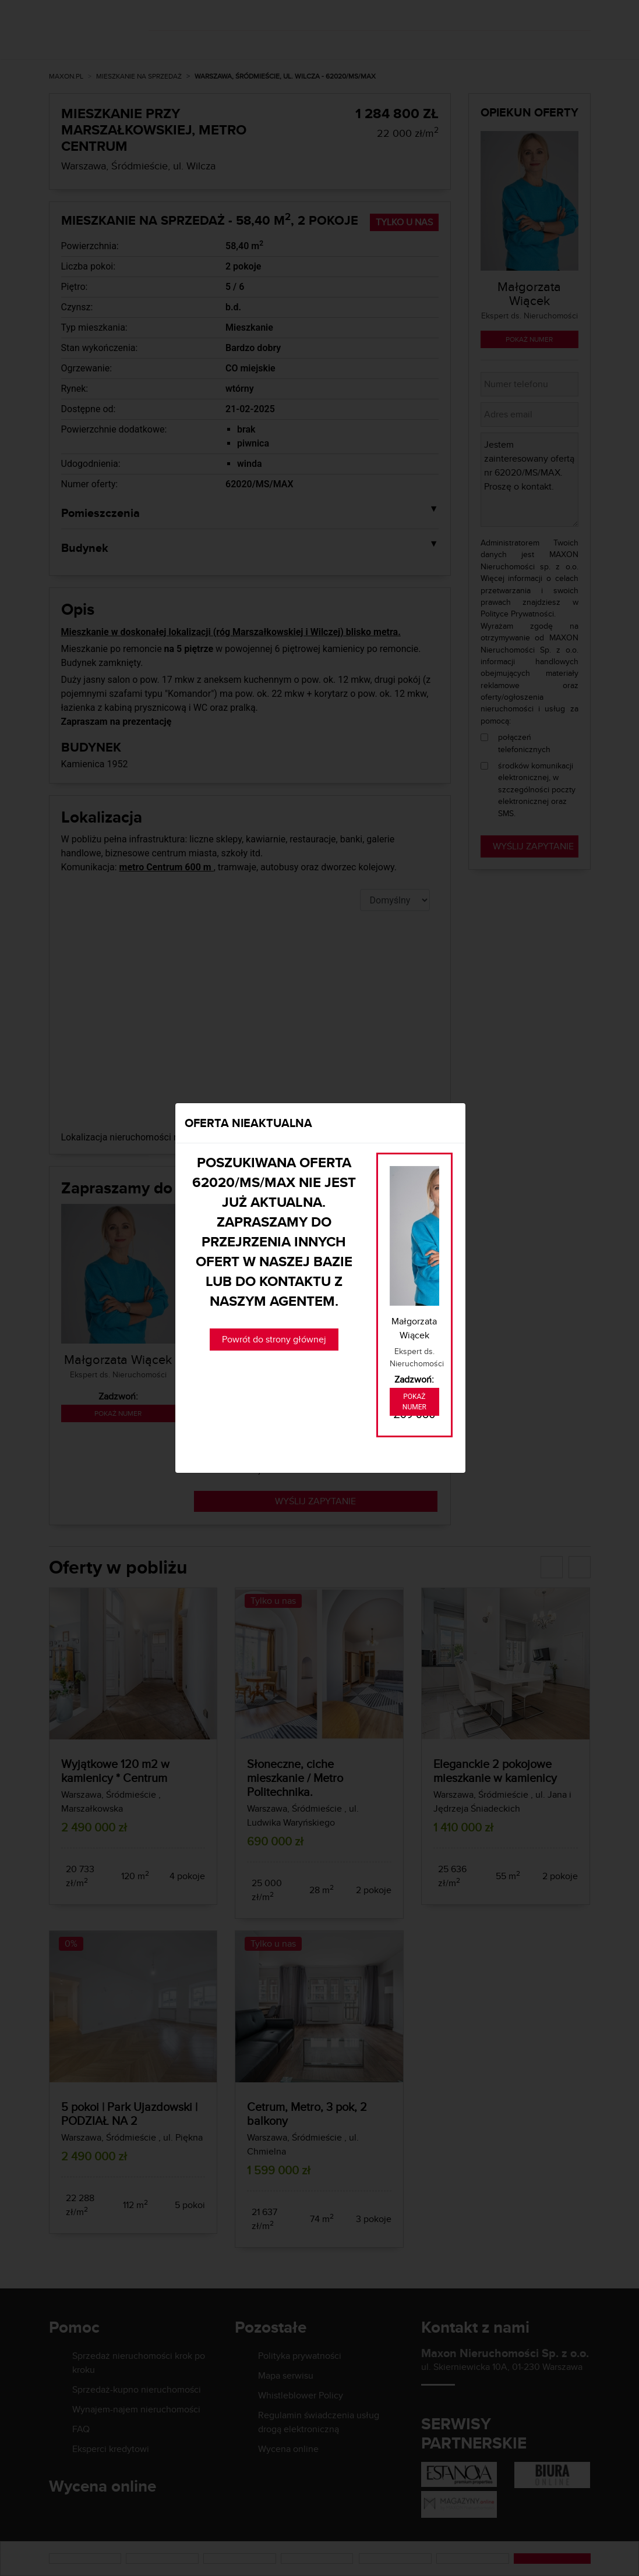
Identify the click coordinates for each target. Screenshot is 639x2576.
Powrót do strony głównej (274, 1339)
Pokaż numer (414, 1401)
